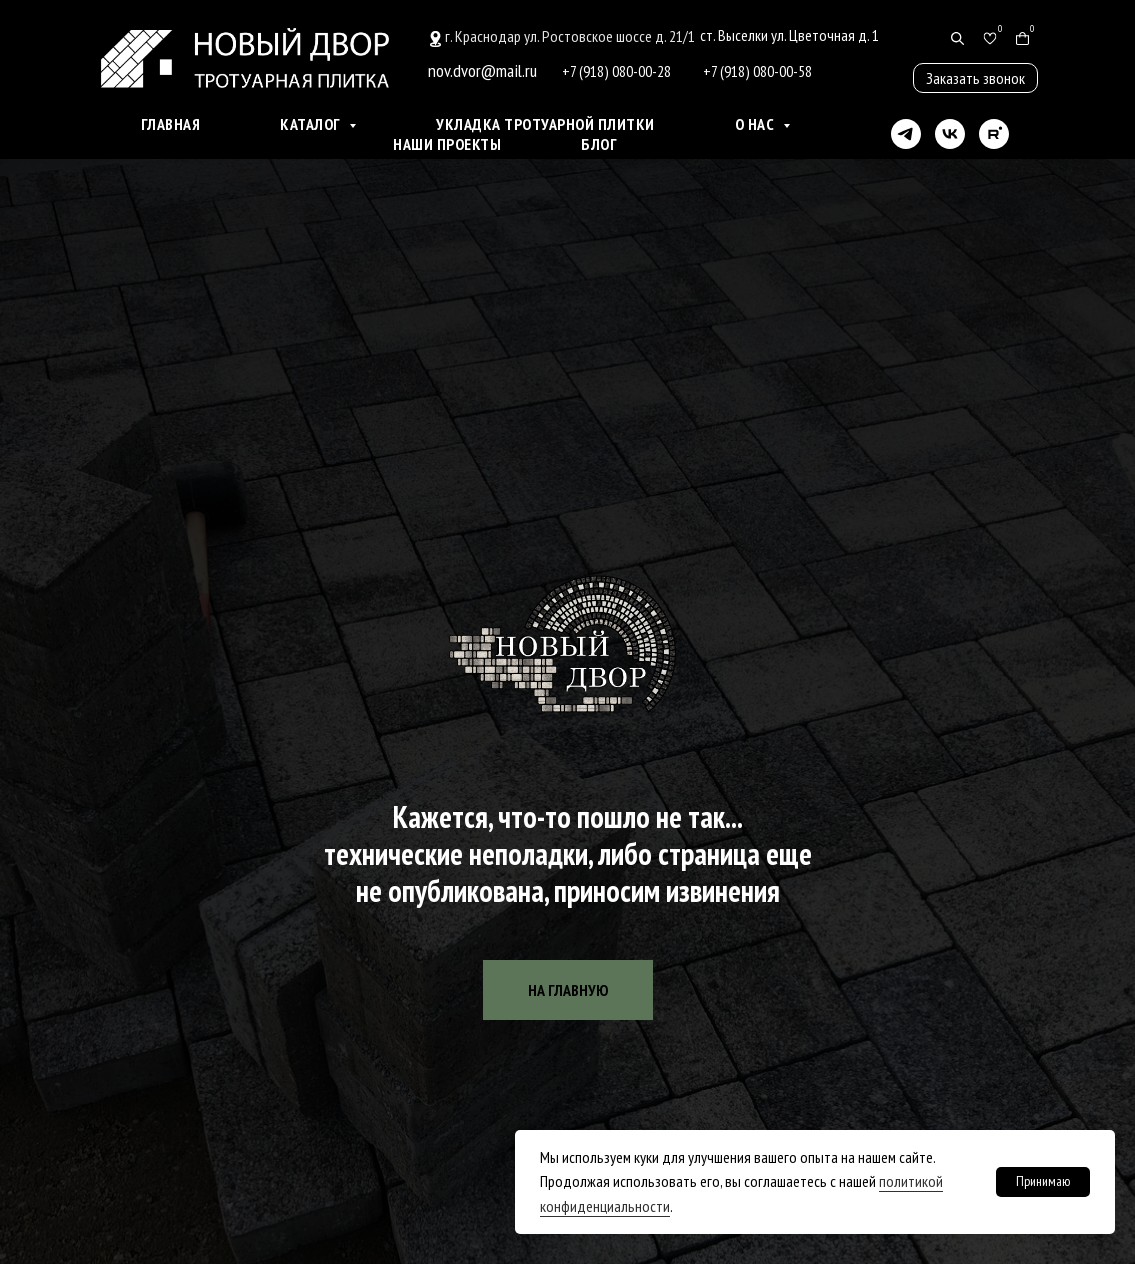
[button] (975, 78)
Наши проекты (447, 144)
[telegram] (906, 134)
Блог (599, 144)
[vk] (950, 134)
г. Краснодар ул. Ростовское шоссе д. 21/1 (570, 36)
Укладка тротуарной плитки (545, 124)
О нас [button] (756, 124)
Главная (171, 124)
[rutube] (994, 134)
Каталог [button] (312, 124)
